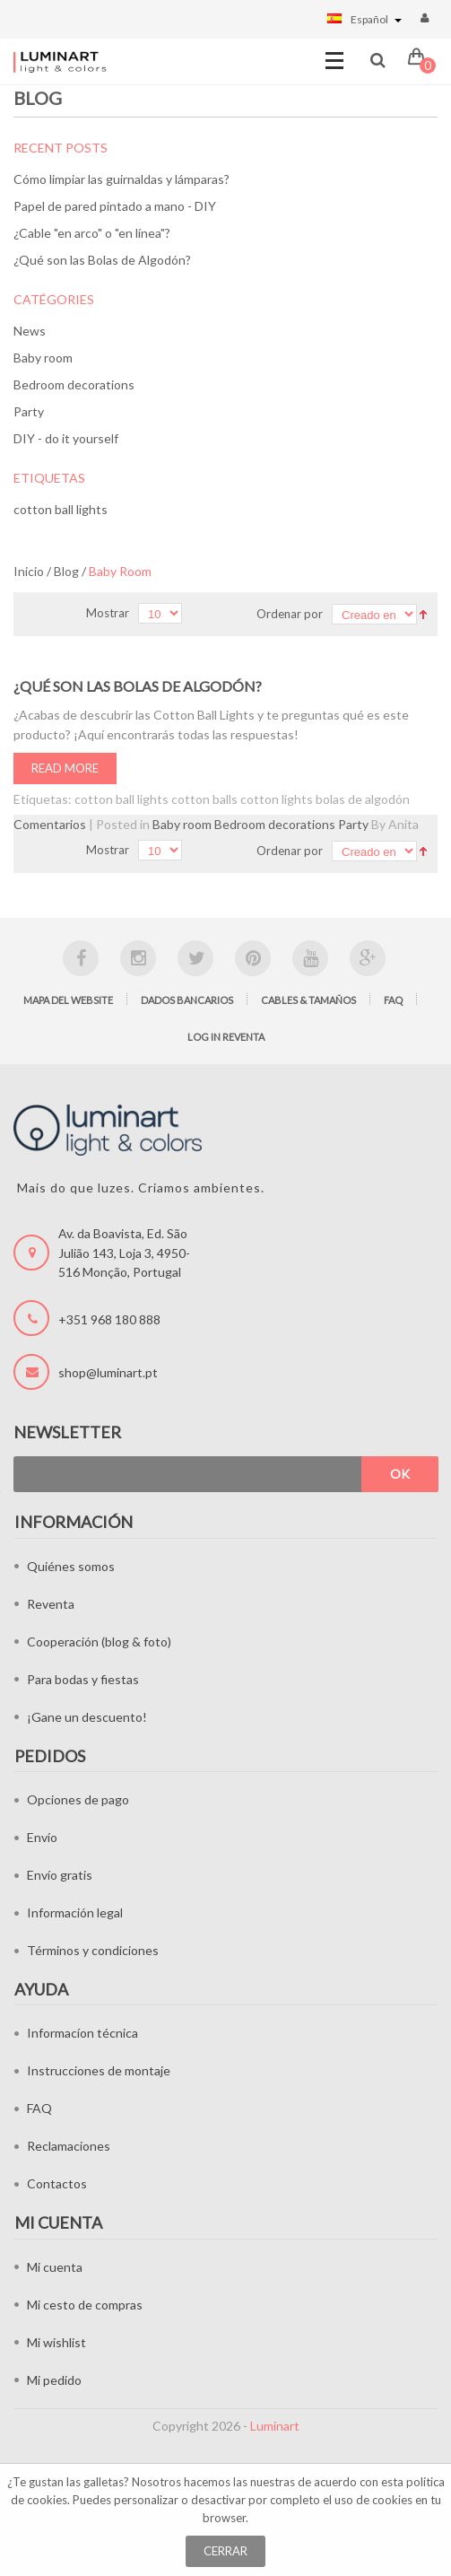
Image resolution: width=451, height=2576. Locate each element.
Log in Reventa (226, 1037)
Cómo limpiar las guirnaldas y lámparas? (121, 179)
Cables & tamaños (308, 1000)
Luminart (274, 2425)
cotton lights (276, 799)
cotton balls (204, 799)
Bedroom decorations (73, 384)
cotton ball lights (60, 509)
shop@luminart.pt (108, 1372)
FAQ (393, 1000)
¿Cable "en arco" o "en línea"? (91, 232)
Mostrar (107, 613)
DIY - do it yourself (65, 438)
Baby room (43, 357)
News (29, 330)
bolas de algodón (363, 799)
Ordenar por (289, 614)
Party (28, 411)
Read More (65, 768)
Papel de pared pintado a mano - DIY (114, 206)
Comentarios (49, 824)
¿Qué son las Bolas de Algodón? (102, 259)
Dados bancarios (187, 1000)
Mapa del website (68, 1000)
